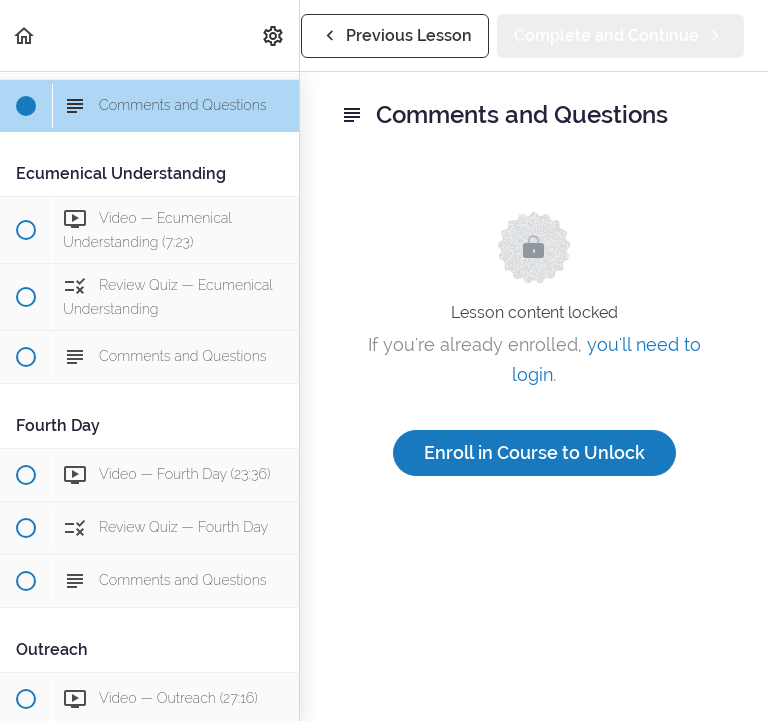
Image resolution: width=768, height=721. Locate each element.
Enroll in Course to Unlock (534, 452)
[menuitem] (274, 35)
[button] (25, 35)
